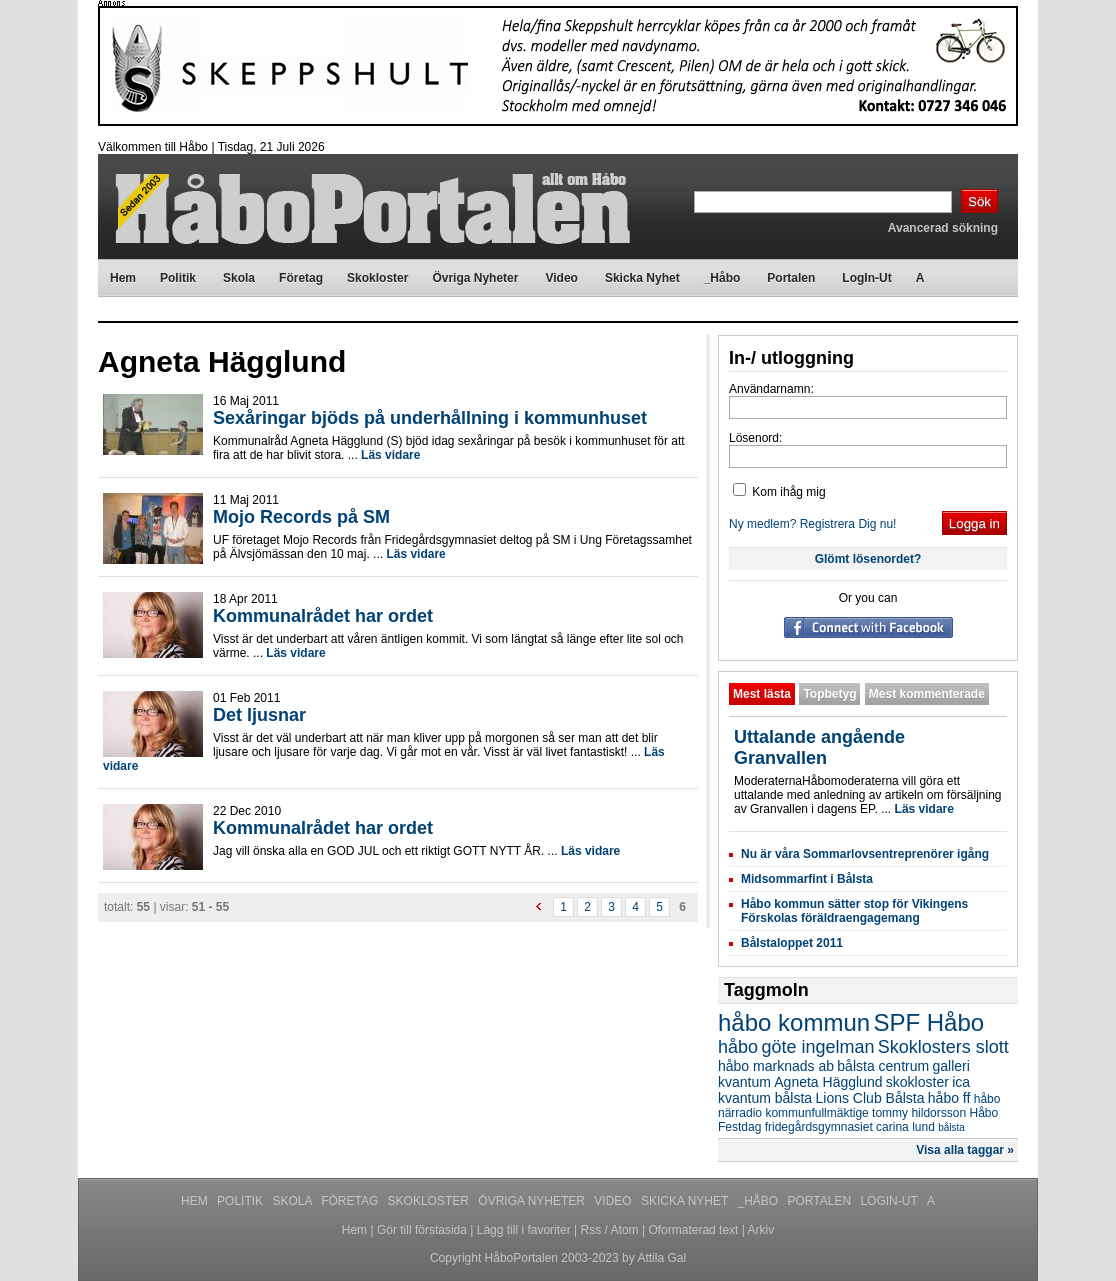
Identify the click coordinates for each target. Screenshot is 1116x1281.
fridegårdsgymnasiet (819, 1127)
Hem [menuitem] (123, 278)
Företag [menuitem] (301, 278)
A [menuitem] (920, 278)
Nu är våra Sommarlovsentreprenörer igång (865, 854)
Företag (351, 1201)
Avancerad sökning (943, 228)
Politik (241, 1201)
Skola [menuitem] (239, 278)
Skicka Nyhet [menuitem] (642, 278)
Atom (625, 1230)
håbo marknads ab (776, 1066)
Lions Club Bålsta (870, 1098)
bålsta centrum (883, 1066)
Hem (196, 1201)
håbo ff (949, 1098)
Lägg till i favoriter (524, 1230)
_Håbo (760, 1201)
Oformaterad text (693, 1230)
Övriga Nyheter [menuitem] (475, 278)
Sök (979, 201)
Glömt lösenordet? (868, 559)
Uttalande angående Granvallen (819, 747)
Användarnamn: (771, 389)
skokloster (917, 1082)
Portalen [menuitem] (791, 278)
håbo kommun (794, 1022)
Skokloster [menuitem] (377, 278)
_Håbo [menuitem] (722, 278)
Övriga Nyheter (533, 1201)
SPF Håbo (928, 1022)
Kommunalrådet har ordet (323, 616)
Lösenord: (755, 438)
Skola (293, 1201)
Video (614, 1201)
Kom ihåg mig (779, 492)
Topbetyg (829, 694)
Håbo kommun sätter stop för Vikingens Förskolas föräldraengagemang (854, 911)
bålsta (951, 1127)
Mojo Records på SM (301, 517)
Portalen (821, 1201)
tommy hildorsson (919, 1113)
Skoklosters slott (943, 1047)
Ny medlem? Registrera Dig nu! (812, 524)
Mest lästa (762, 694)
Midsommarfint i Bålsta (807, 879)
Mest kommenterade (927, 694)
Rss (591, 1230)
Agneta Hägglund (828, 1082)
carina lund (905, 1127)
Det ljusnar (259, 715)
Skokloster (430, 1201)
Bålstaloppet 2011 (792, 943)
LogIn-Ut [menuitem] (866, 278)
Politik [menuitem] (178, 278)
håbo (738, 1047)
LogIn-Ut (890, 1201)
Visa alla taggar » (965, 1150)
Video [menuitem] (561, 278)
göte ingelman (817, 1047)
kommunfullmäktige (816, 1113)
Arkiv (761, 1230)
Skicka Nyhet (686, 1201)
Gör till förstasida (422, 1230)
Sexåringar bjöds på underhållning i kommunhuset (430, 418)
